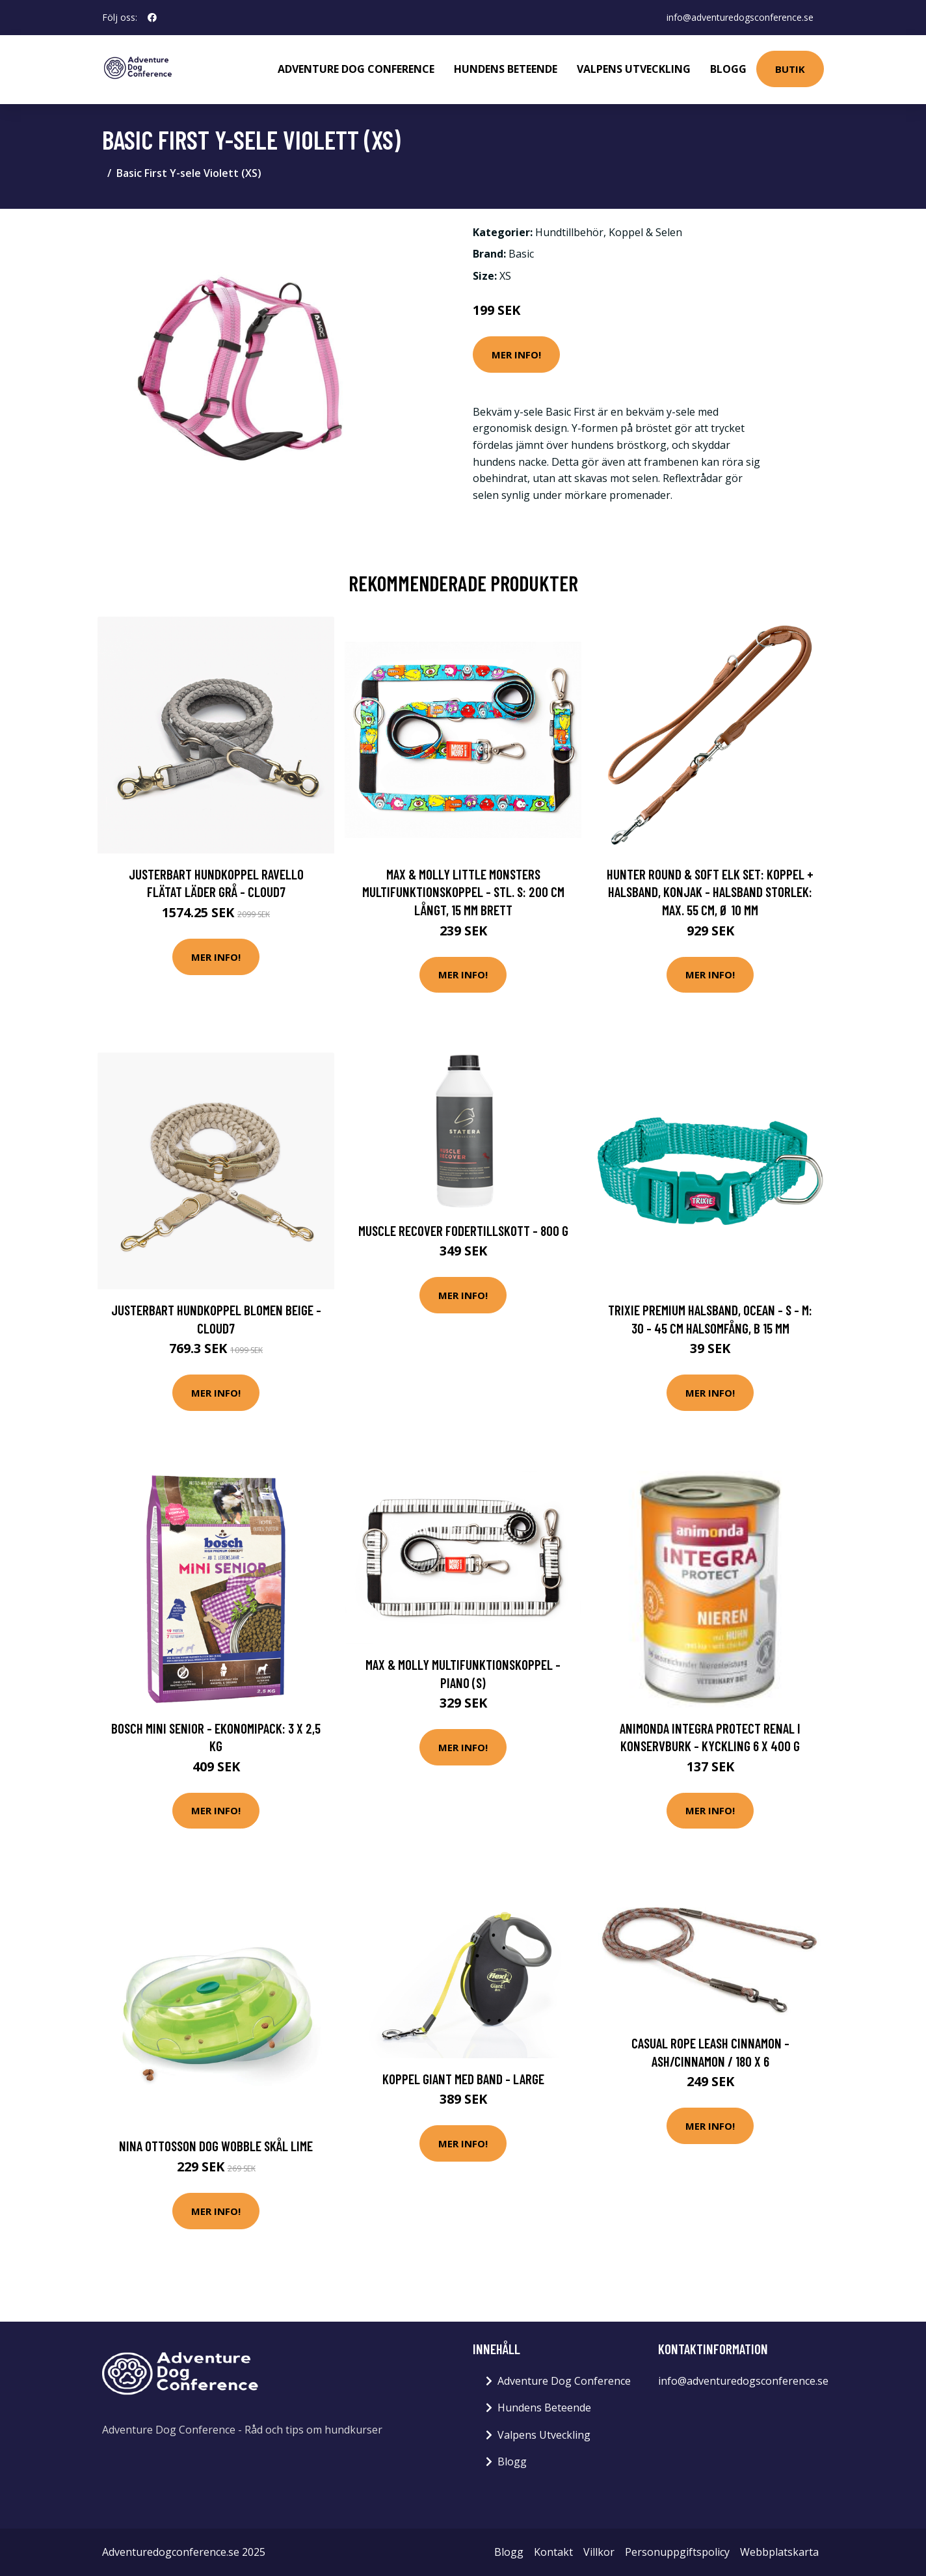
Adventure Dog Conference (356, 69)
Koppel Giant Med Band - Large (463, 2079)
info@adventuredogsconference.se (740, 17)
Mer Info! (516, 354)
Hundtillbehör (569, 232)
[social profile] (152, 17)
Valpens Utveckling (634, 69)
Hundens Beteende (505, 69)
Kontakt (553, 2552)
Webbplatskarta (779, 2552)
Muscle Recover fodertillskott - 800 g (463, 1230)
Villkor (599, 2552)
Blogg (728, 69)
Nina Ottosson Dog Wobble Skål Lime (216, 2146)
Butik (790, 68)
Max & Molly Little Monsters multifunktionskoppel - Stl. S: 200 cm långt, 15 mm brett (463, 892)
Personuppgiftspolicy (677, 2552)
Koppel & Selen (645, 232)
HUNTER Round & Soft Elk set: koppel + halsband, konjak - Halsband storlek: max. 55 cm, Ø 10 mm (710, 892)
